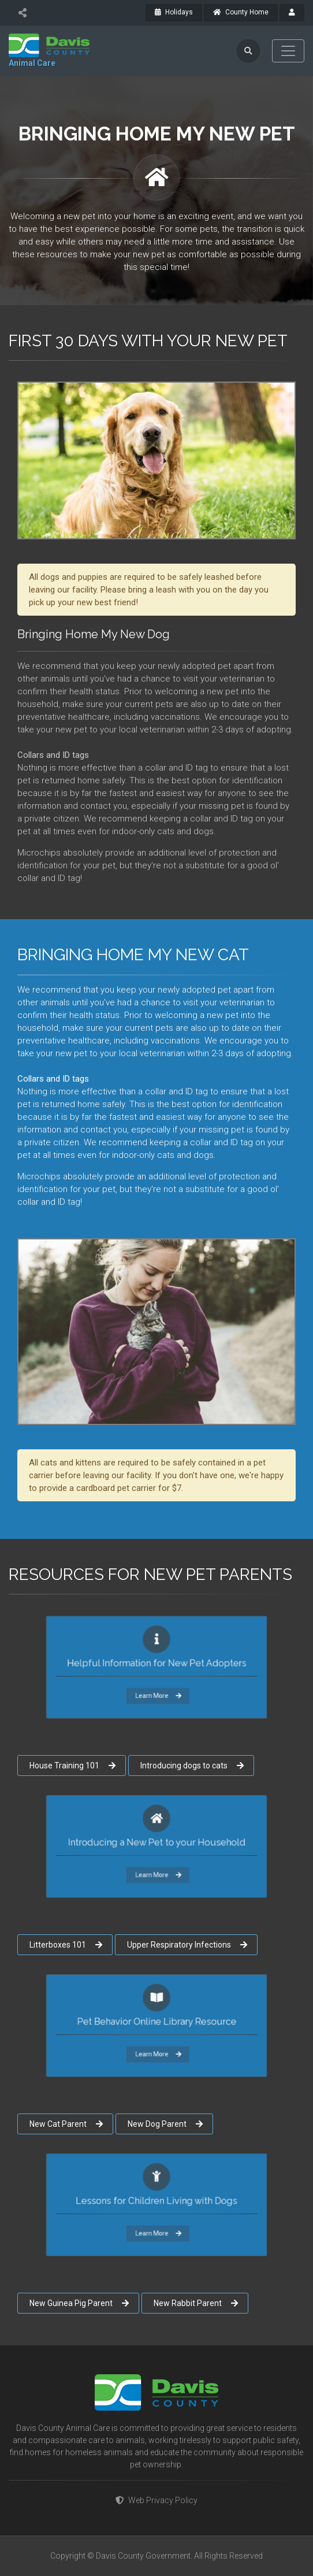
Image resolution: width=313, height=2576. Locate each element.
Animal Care (32, 63)
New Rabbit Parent (196, 2303)
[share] (22, 12)
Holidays (174, 12)
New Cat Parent (66, 2124)
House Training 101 (72, 1765)
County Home (241, 12)
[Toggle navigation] (288, 50)
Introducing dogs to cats (192, 1765)
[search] (248, 50)
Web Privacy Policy (156, 2500)
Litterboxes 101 (65, 1945)
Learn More (157, 1685)
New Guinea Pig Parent (79, 2303)
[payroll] (292, 12)
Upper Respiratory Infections (187, 1945)
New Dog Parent (165, 2124)
